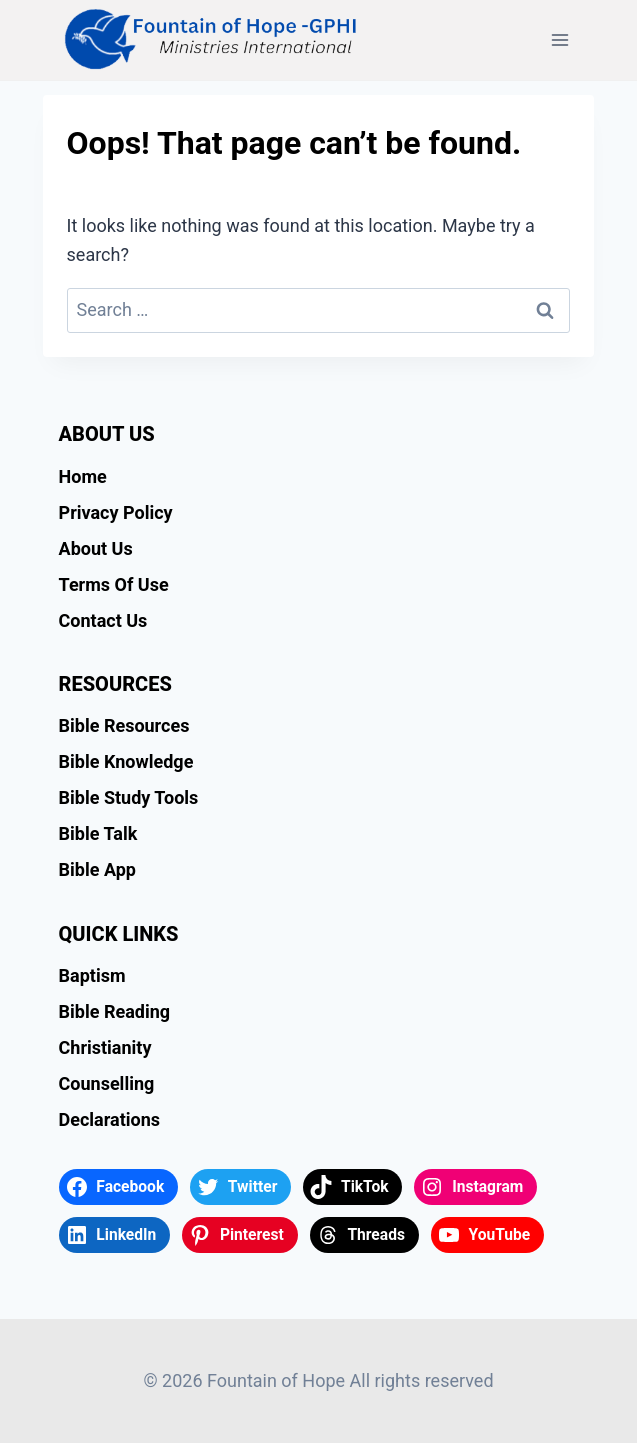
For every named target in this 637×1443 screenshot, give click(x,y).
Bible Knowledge (126, 761)
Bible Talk (98, 833)
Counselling (107, 1083)
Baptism (92, 975)
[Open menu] (560, 39)
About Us (96, 548)
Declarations (109, 1119)
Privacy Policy (116, 512)
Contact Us (103, 620)
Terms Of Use (114, 584)
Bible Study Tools (129, 797)
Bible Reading (115, 1011)
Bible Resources (124, 725)
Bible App (97, 869)
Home (83, 476)
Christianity (105, 1047)
